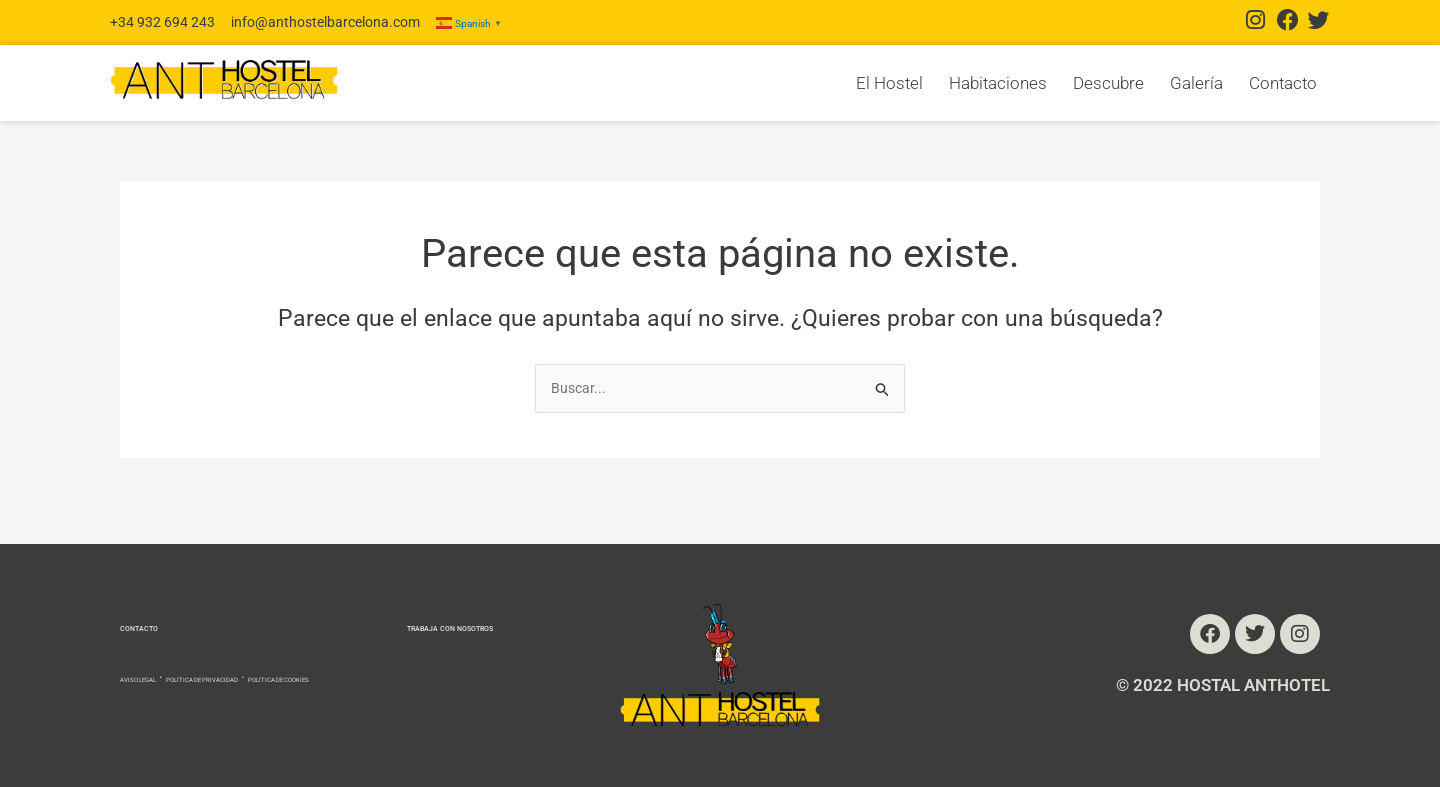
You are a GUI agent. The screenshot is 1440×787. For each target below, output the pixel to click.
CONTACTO (164, 601)
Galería (1196, 83)
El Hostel (889, 83)
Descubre (1108, 83)
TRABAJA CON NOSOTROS (390, 601)
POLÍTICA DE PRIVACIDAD (296, 653)
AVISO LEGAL (162, 653)
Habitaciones (998, 83)
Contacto (1283, 83)
